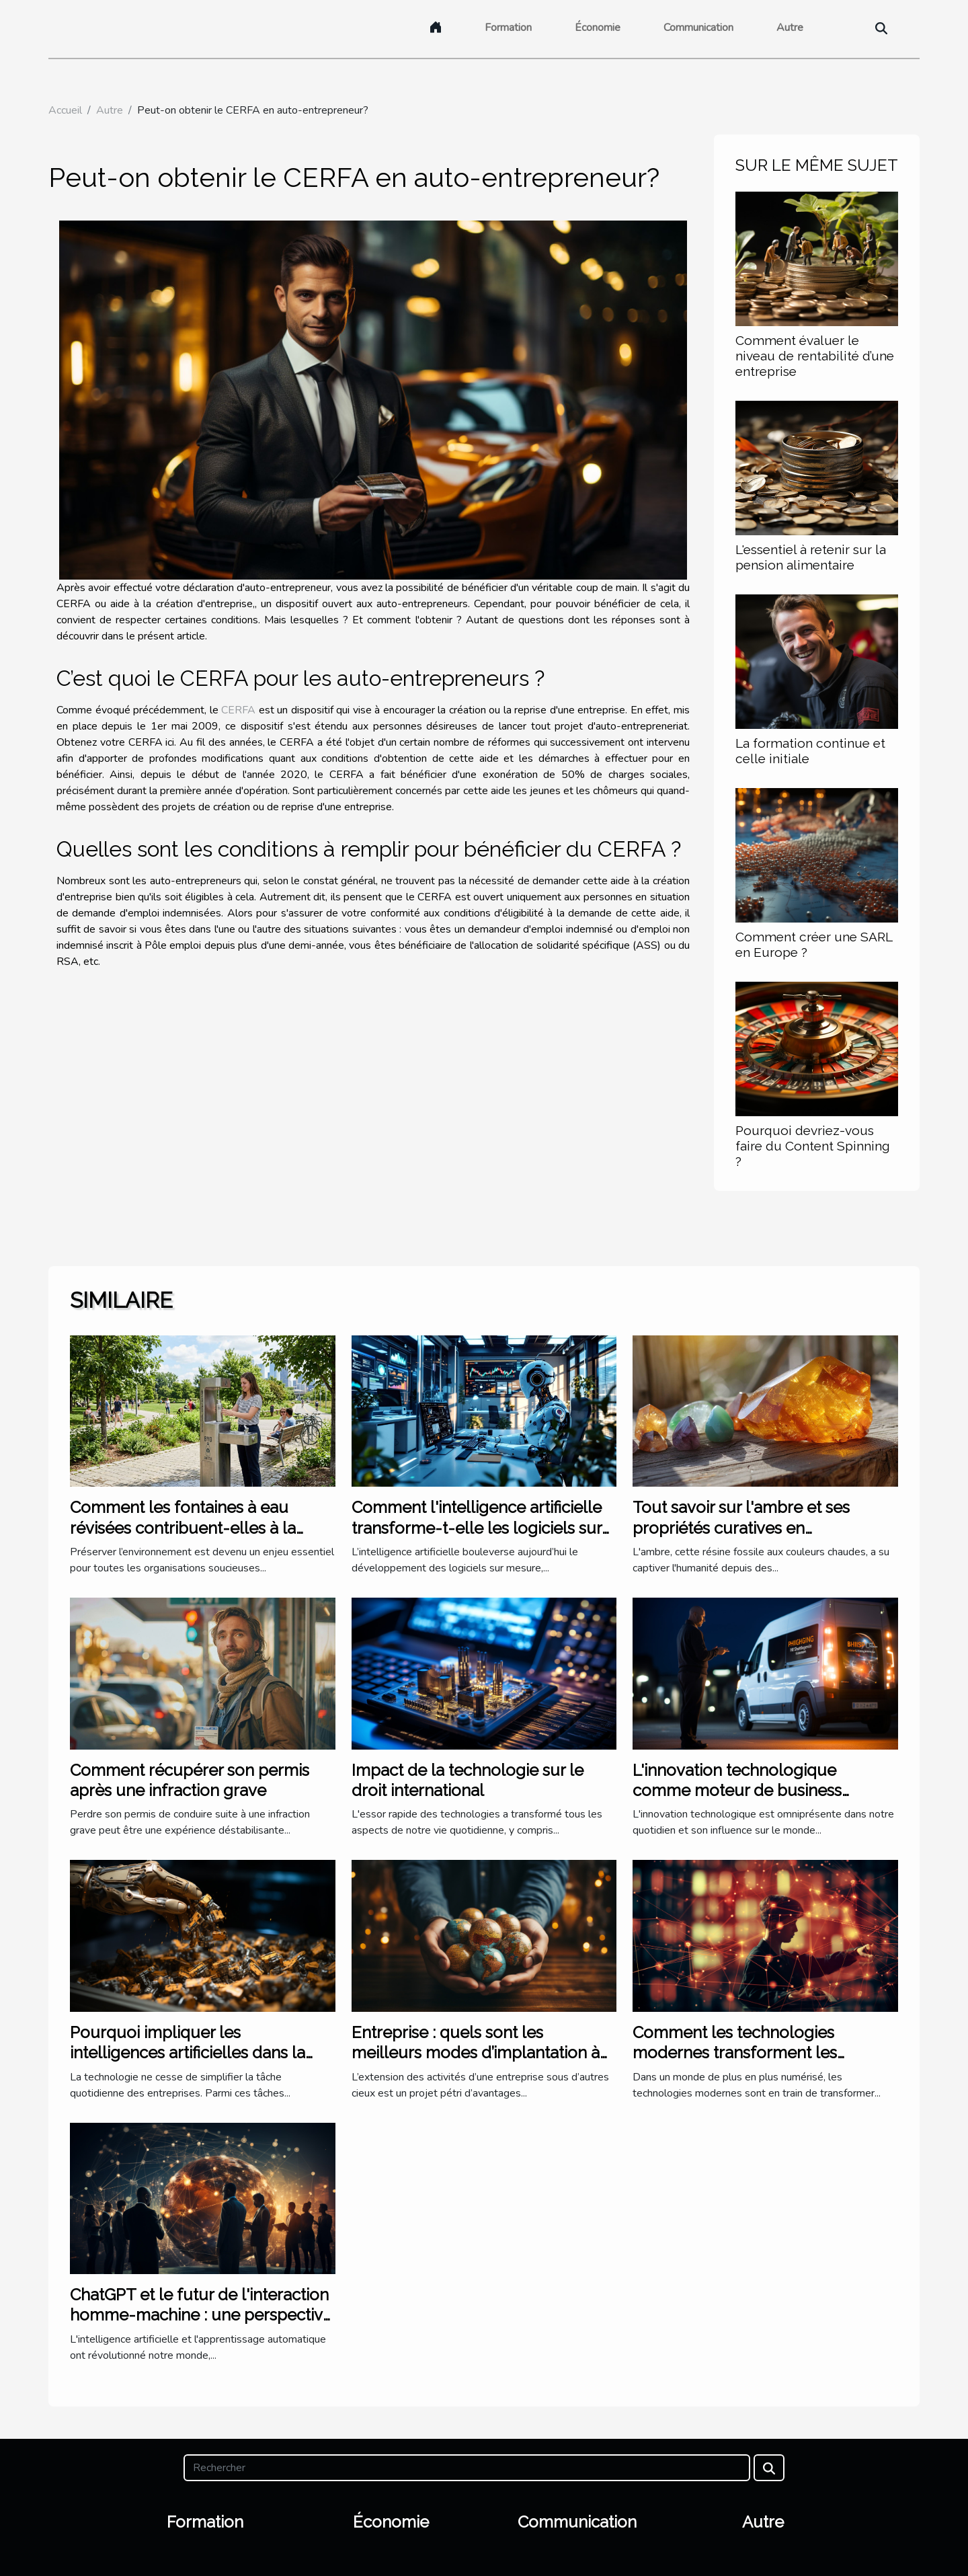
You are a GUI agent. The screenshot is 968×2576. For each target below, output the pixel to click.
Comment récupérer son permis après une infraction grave (189, 1780)
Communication (698, 27)
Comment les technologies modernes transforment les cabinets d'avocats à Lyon (735, 2053)
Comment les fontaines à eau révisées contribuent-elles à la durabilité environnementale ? (183, 1527)
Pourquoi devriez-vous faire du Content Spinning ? (812, 1146)
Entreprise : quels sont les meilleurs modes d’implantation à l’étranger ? (476, 2053)
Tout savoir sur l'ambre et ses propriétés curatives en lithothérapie (741, 1527)
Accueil (65, 110)
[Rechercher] (467, 2467)
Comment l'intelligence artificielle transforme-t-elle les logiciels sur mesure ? (477, 1527)
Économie (597, 27)
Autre (789, 27)
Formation (508, 27)
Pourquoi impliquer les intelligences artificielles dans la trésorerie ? (187, 2053)
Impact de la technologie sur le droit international (467, 1780)
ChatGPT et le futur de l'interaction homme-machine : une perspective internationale (201, 2315)
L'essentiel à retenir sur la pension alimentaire (810, 557)
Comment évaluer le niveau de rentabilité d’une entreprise (814, 356)
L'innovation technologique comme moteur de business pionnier (737, 1790)
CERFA (238, 710)
